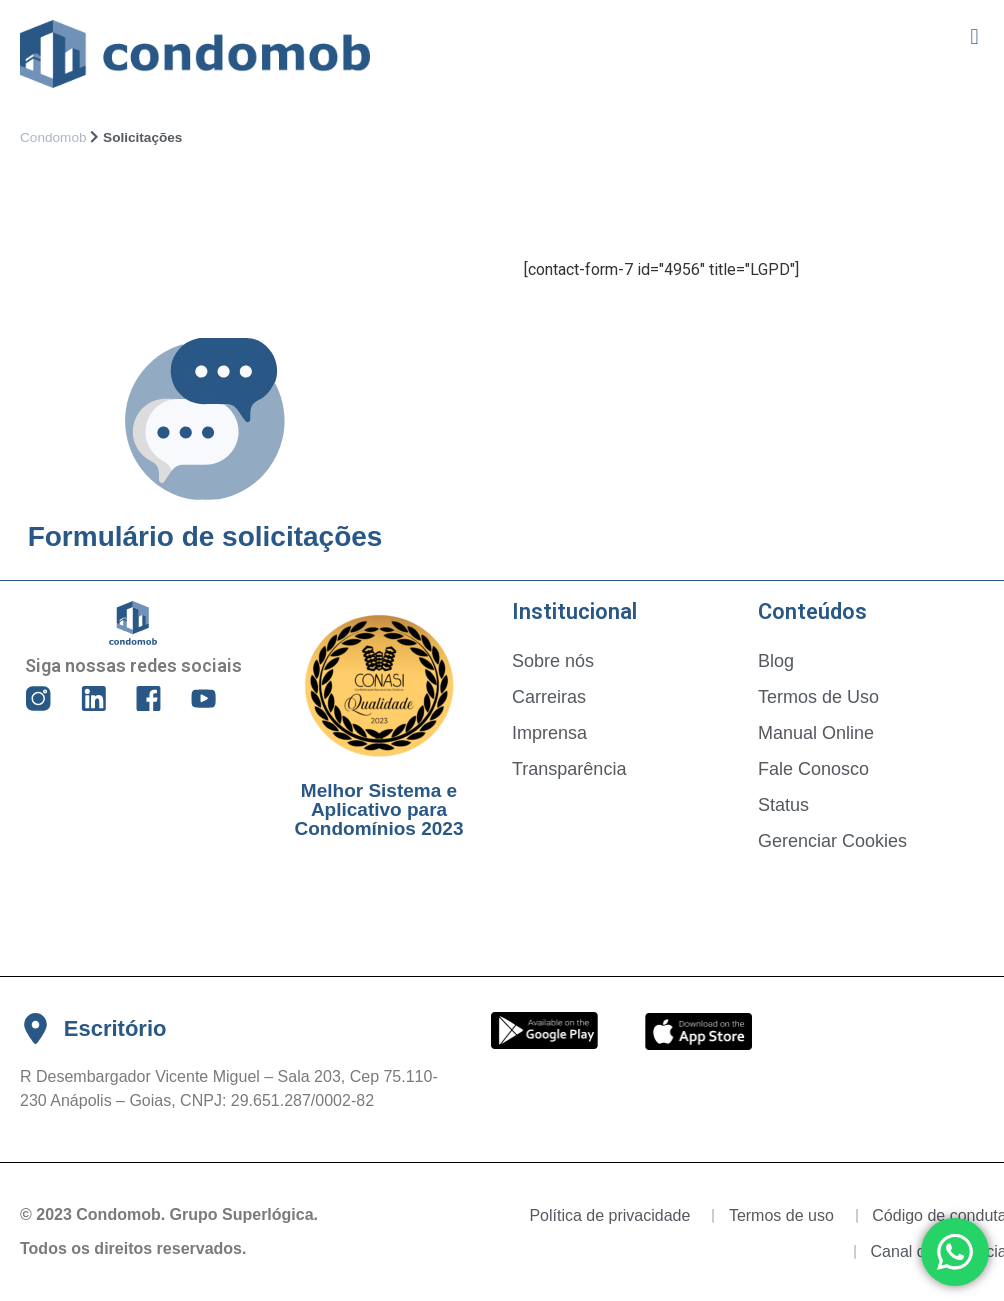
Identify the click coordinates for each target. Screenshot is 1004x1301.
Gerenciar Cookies (832, 841)
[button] (974, 36)
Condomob (53, 137)
